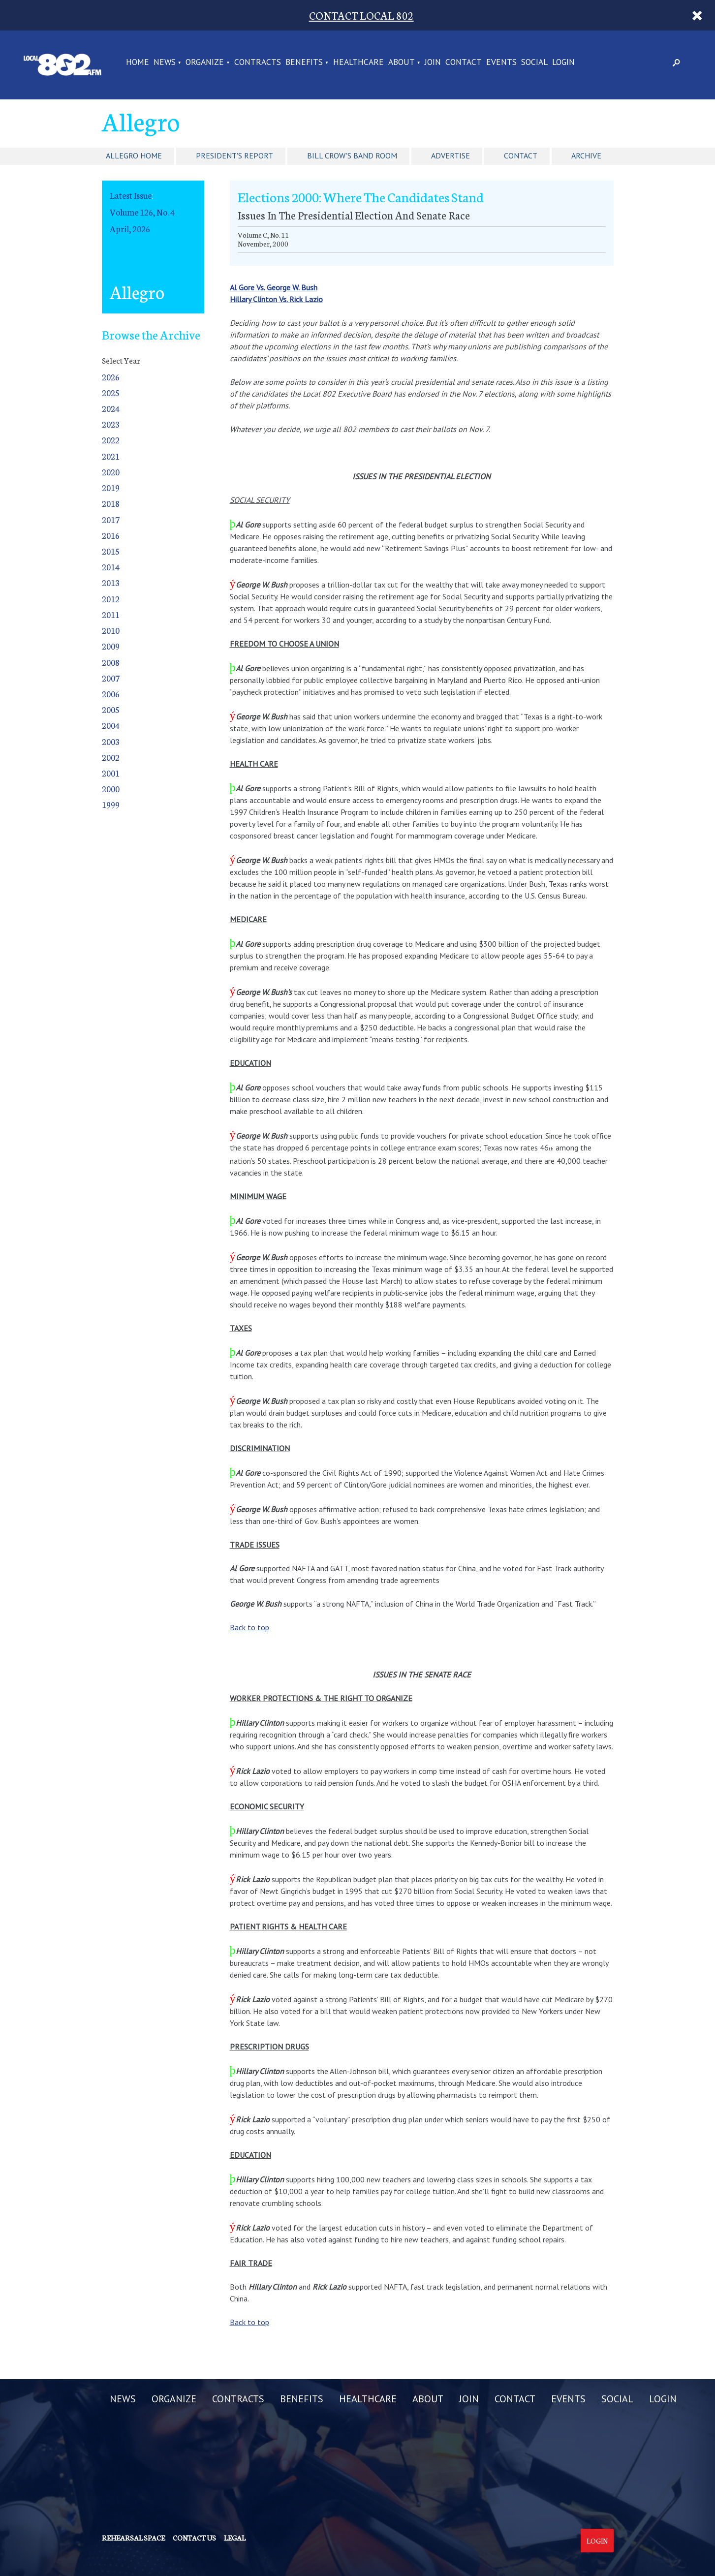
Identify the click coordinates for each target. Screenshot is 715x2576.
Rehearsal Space (133, 2538)
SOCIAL (534, 62)
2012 (111, 598)
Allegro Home (134, 155)
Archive (586, 155)
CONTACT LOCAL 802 (361, 15)
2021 (111, 456)
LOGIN (563, 62)
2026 (111, 377)
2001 (111, 773)
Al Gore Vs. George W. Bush (273, 287)
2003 (111, 741)
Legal (235, 2538)
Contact (520, 155)
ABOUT (401, 62)
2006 (111, 693)
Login (597, 2540)
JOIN (433, 62)
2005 (111, 709)
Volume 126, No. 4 (142, 212)
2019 (111, 487)
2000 (111, 788)
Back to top (249, 1627)
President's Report (234, 155)
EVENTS (501, 62)
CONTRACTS (257, 62)
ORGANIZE (205, 62)
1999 (111, 804)
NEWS (165, 62)
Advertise (450, 155)
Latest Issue (131, 195)
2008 (111, 662)
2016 (111, 535)
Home (137, 62)
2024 (111, 408)
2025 (111, 392)
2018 (111, 503)
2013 (111, 582)
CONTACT (463, 62)
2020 (111, 472)
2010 (111, 630)
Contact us (194, 2538)
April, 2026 (130, 228)
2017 (111, 519)
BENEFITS (304, 62)
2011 (111, 614)
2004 (111, 725)
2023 (111, 424)
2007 (111, 678)
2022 (111, 440)
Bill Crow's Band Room (352, 155)
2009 (111, 646)
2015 (111, 551)
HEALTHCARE (358, 62)
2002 (111, 757)
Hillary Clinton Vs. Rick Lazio (276, 299)
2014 (111, 566)
